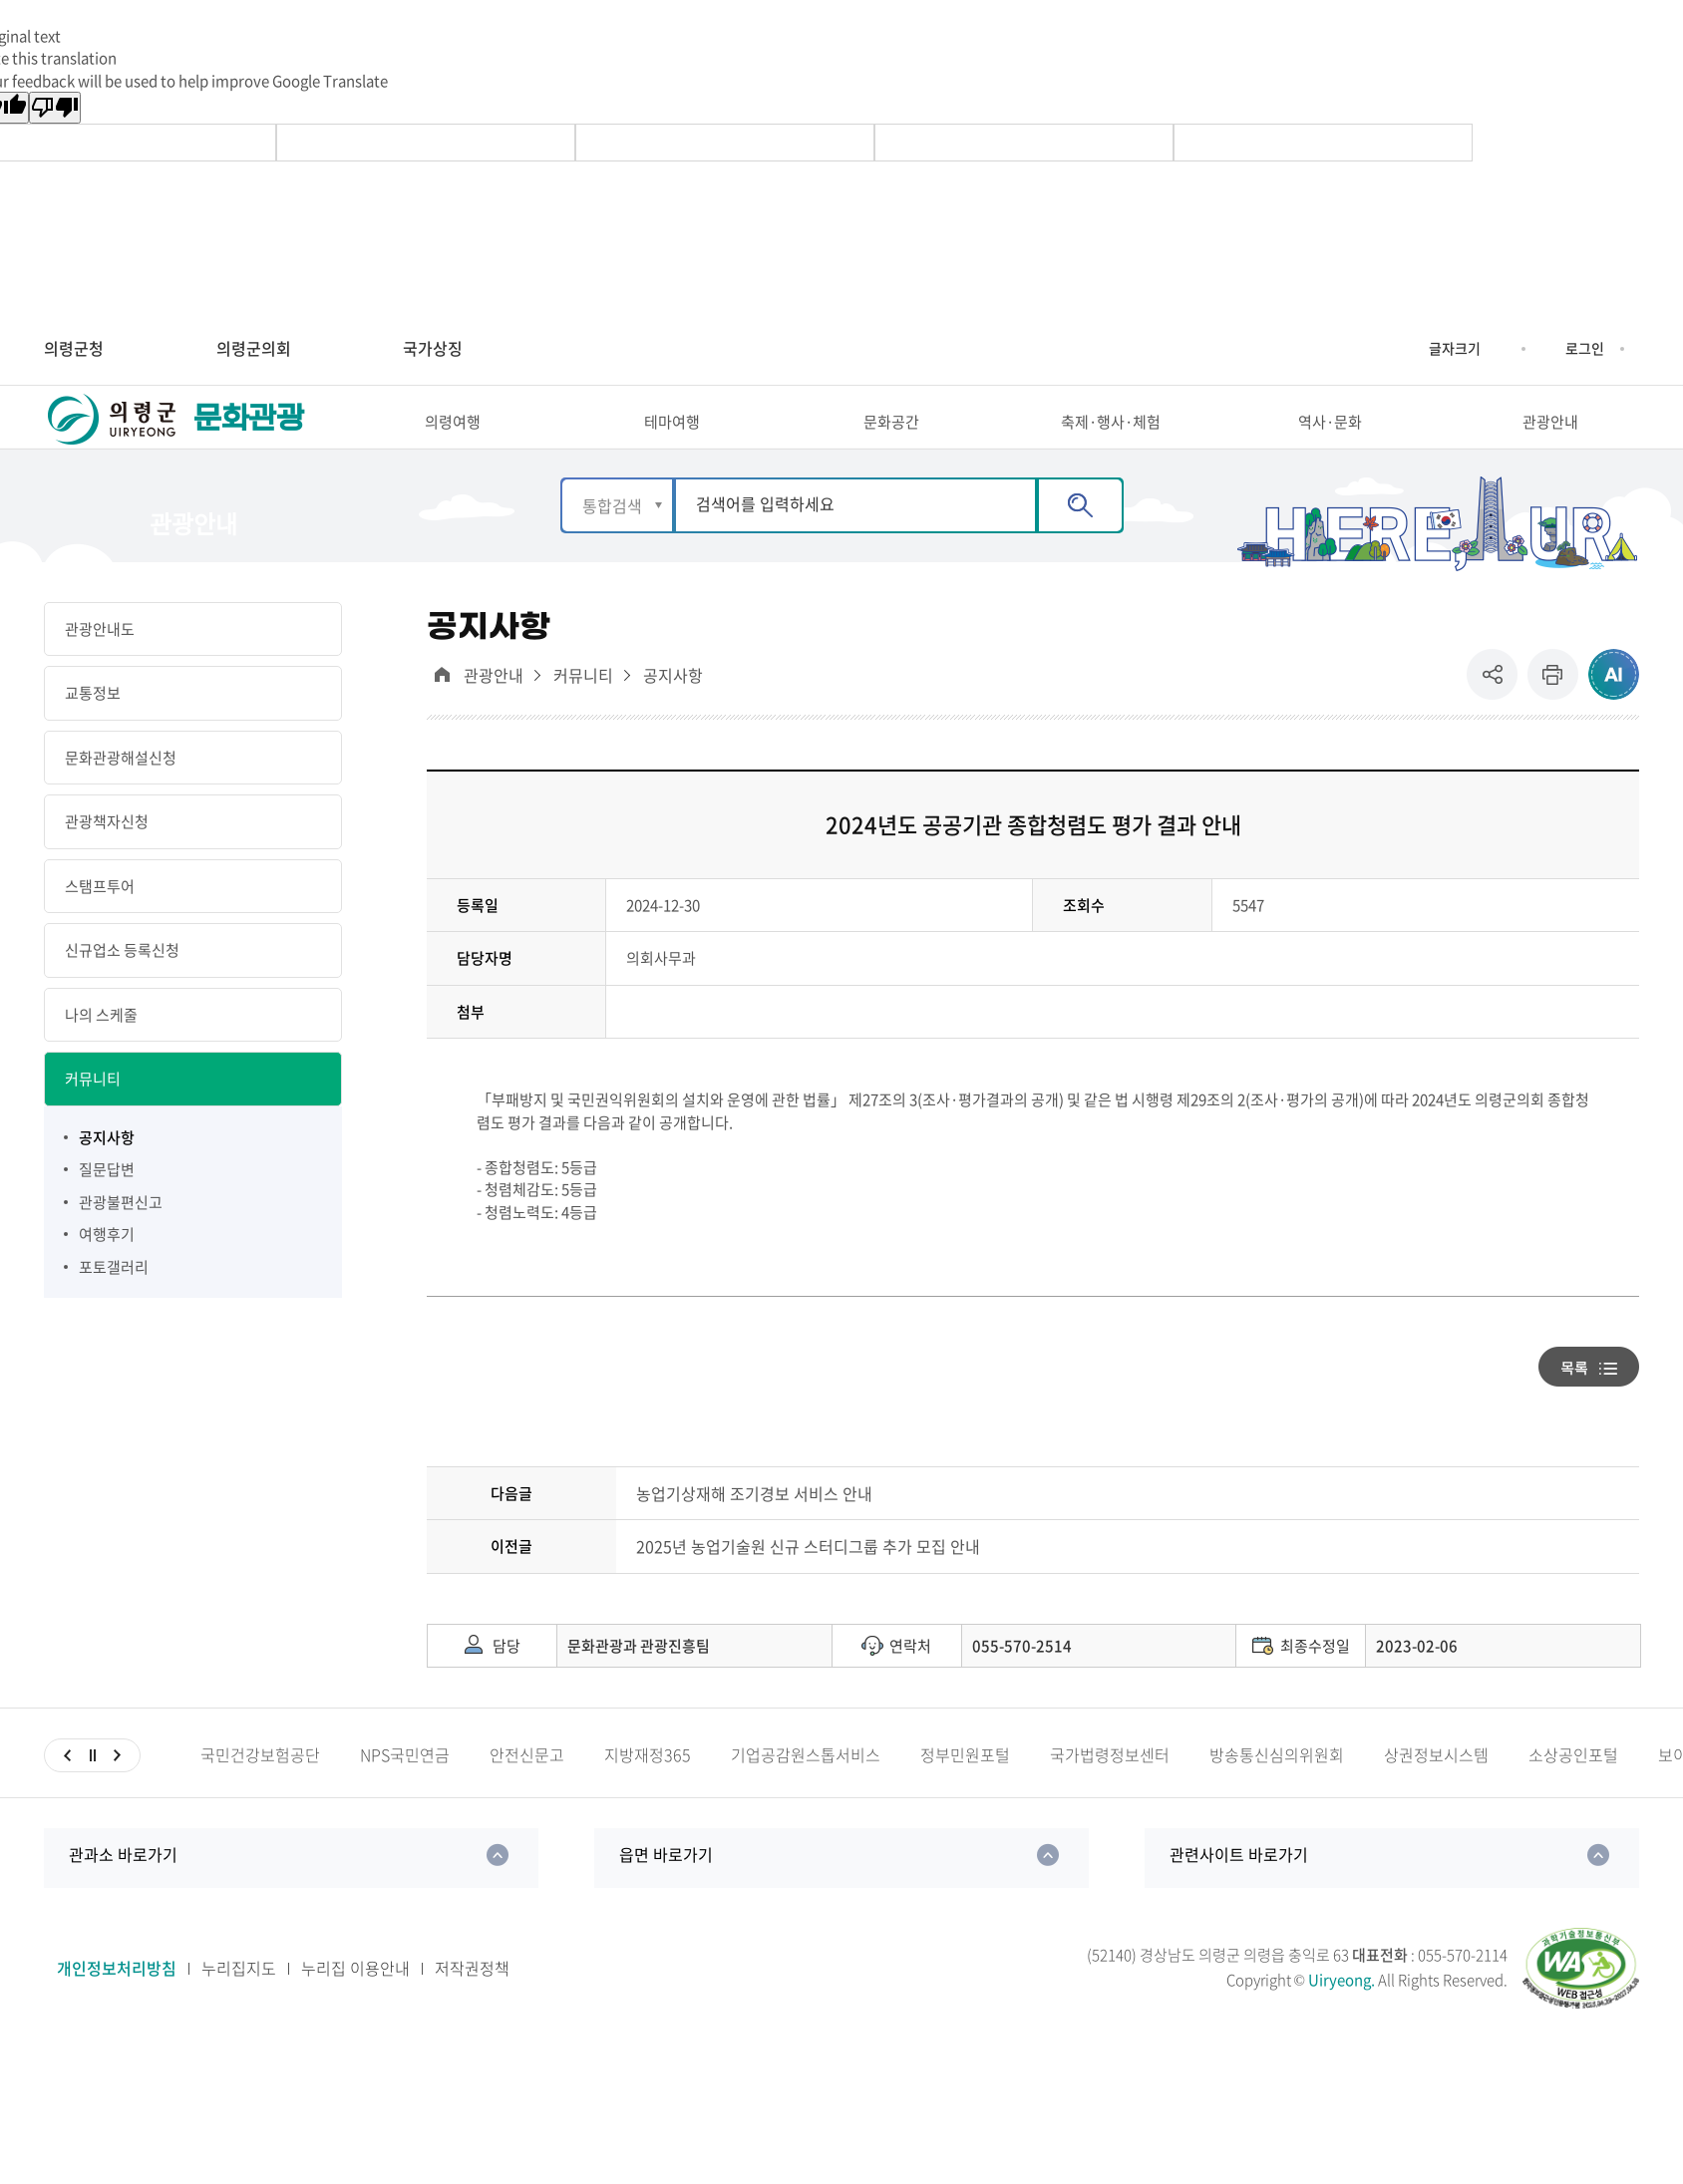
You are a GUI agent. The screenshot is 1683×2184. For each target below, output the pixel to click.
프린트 (1552, 709)
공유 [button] (1497, 709)
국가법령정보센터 (1110, 1789)
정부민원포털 (965, 1789)
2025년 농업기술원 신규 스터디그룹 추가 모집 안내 (808, 1581)
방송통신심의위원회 (1276, 1789)
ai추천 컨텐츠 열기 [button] (1613, 709)
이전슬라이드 (67, 1790)
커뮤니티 (583, 710)
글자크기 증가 (1414, 349)
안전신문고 (527, 1789)
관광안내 (493, 710)
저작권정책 (472, 2003)
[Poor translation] (55, 108)
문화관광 (248, 436)
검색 (1080, 539)
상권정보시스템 (1436, 1789)
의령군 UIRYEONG (113, 436)
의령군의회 (253, 348)
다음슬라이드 (117, 1790)
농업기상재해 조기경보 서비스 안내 (754, 1527)
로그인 (1584, 348)
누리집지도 (238, 2003)
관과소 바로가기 (123, 1889)
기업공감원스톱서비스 (805, 1789)
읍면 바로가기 (666, 1889)
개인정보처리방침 (116, 2003)
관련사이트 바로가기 (1239, 1889)
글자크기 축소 (1496, 349)
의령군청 (74, 348)
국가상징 (433, 348)
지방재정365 (647, 1789)
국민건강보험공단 (260, 1789)
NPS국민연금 (405, 1789)
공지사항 (673, 710)
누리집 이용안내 (355, 2003)
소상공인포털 (1573, 1789)
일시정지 (92, 1790)
